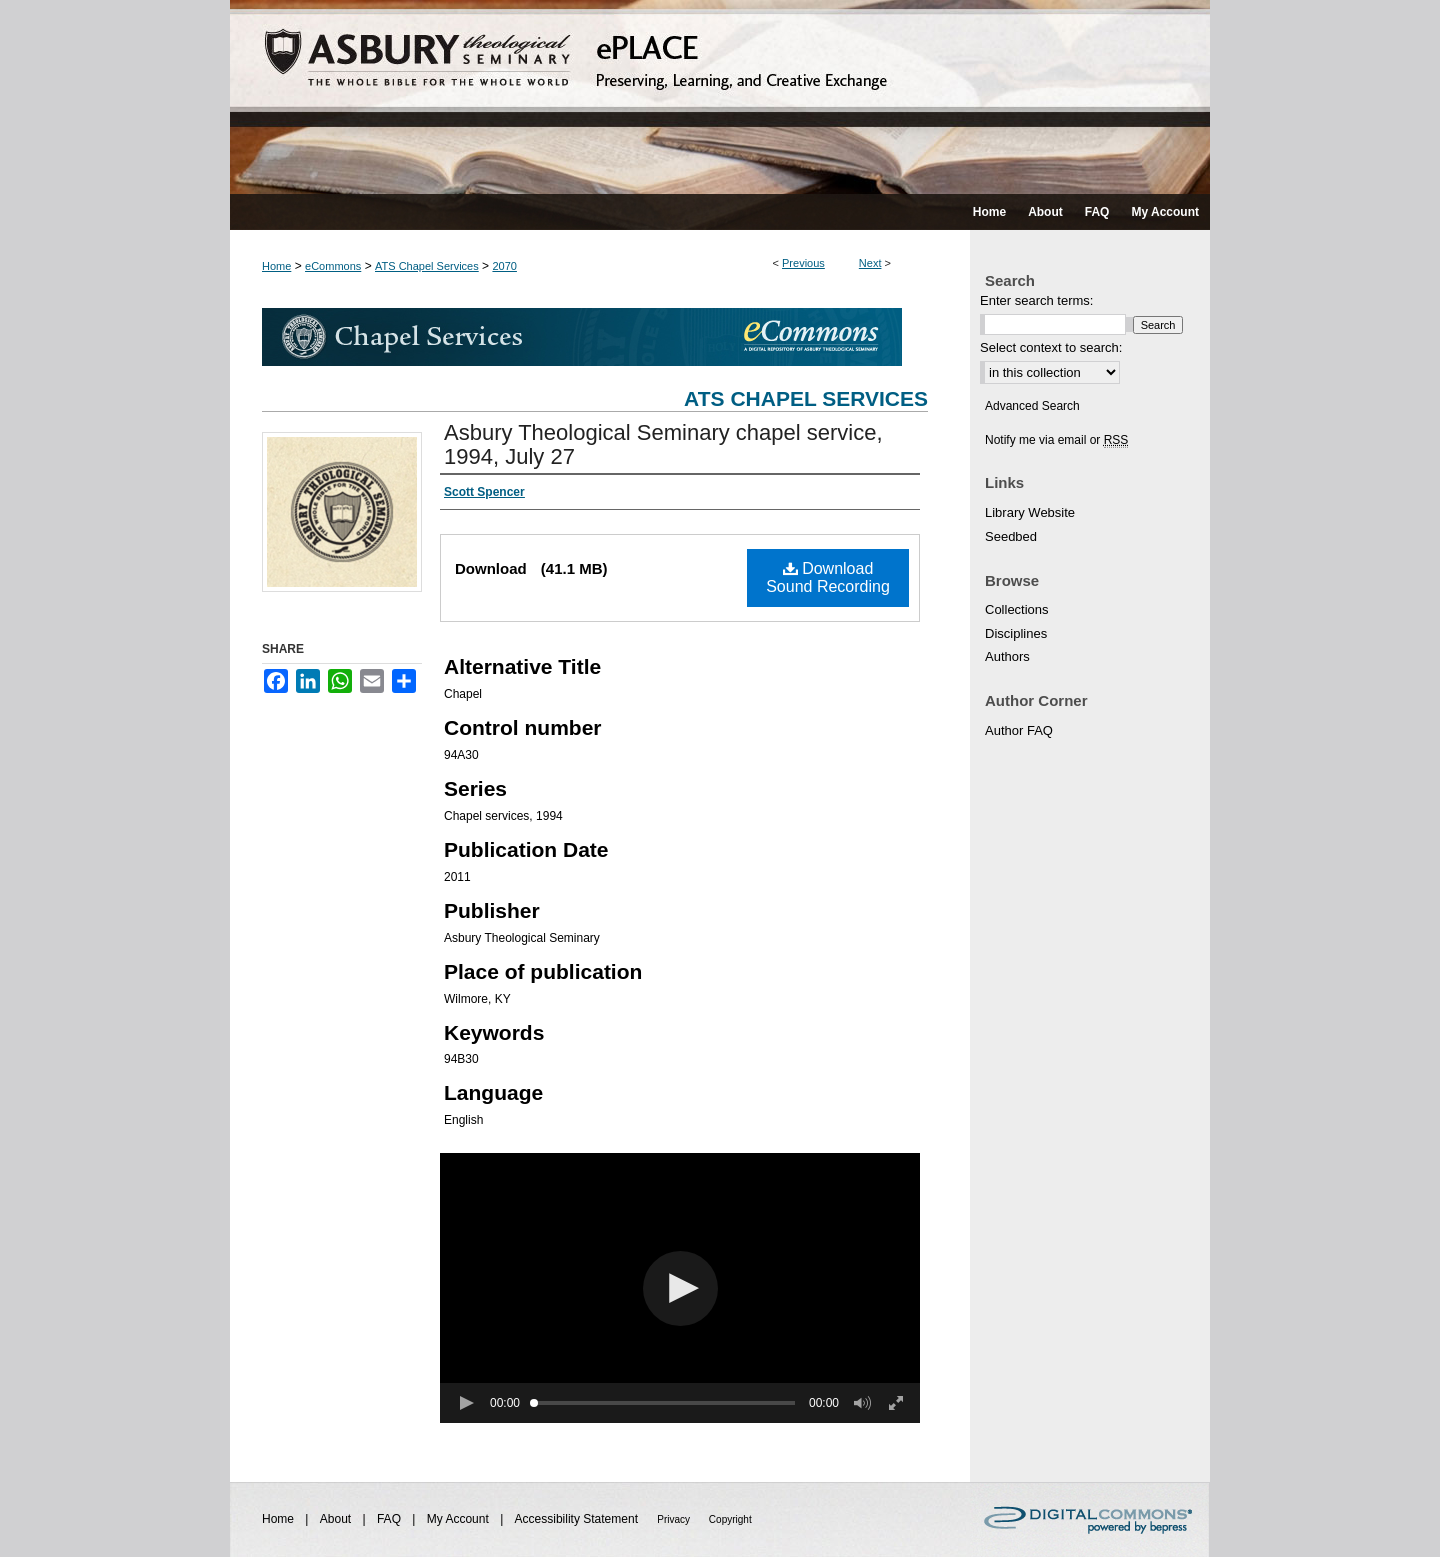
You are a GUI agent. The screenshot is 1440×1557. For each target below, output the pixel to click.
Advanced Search (1032, 406)
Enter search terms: (1036, 300)
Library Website (1030, 512)
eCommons (333, 266)
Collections (1017, 609)
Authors (1007, 656)
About (337, 1519)
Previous (803, 263)
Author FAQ (1019, 730)
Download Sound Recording (828, 577)
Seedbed (1011, 536)
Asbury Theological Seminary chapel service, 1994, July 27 (663, 444)
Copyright (730, 1519)
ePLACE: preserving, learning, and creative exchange (720, 97)
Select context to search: (1051, 347)
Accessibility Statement (578, 1519)
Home (276, 266)
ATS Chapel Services (427, 266)
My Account (459, 1519)
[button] (680, 1288)
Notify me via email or (1056, 440)
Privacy (675, 1519)
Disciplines (1016, 633)
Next (870, 263)
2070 (504, 266)
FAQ (390, 1519)
